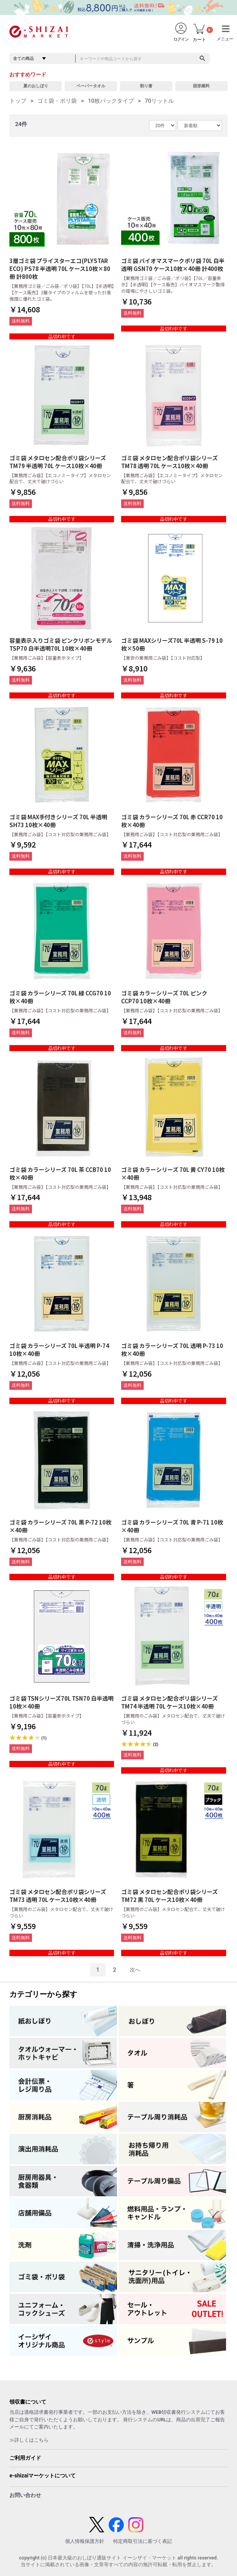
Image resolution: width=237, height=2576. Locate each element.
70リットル (159, 100)
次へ (135, 1970)
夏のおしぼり (35, 86)
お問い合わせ (25, 2495)
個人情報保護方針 (84, 2541)
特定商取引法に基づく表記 (142, 2541)
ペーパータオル (90, 86)
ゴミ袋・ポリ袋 (57, 100)
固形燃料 (201, 86)
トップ (17, 100)
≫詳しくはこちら (29, 2440)
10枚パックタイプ (111, 100)
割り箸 (146, 86)
